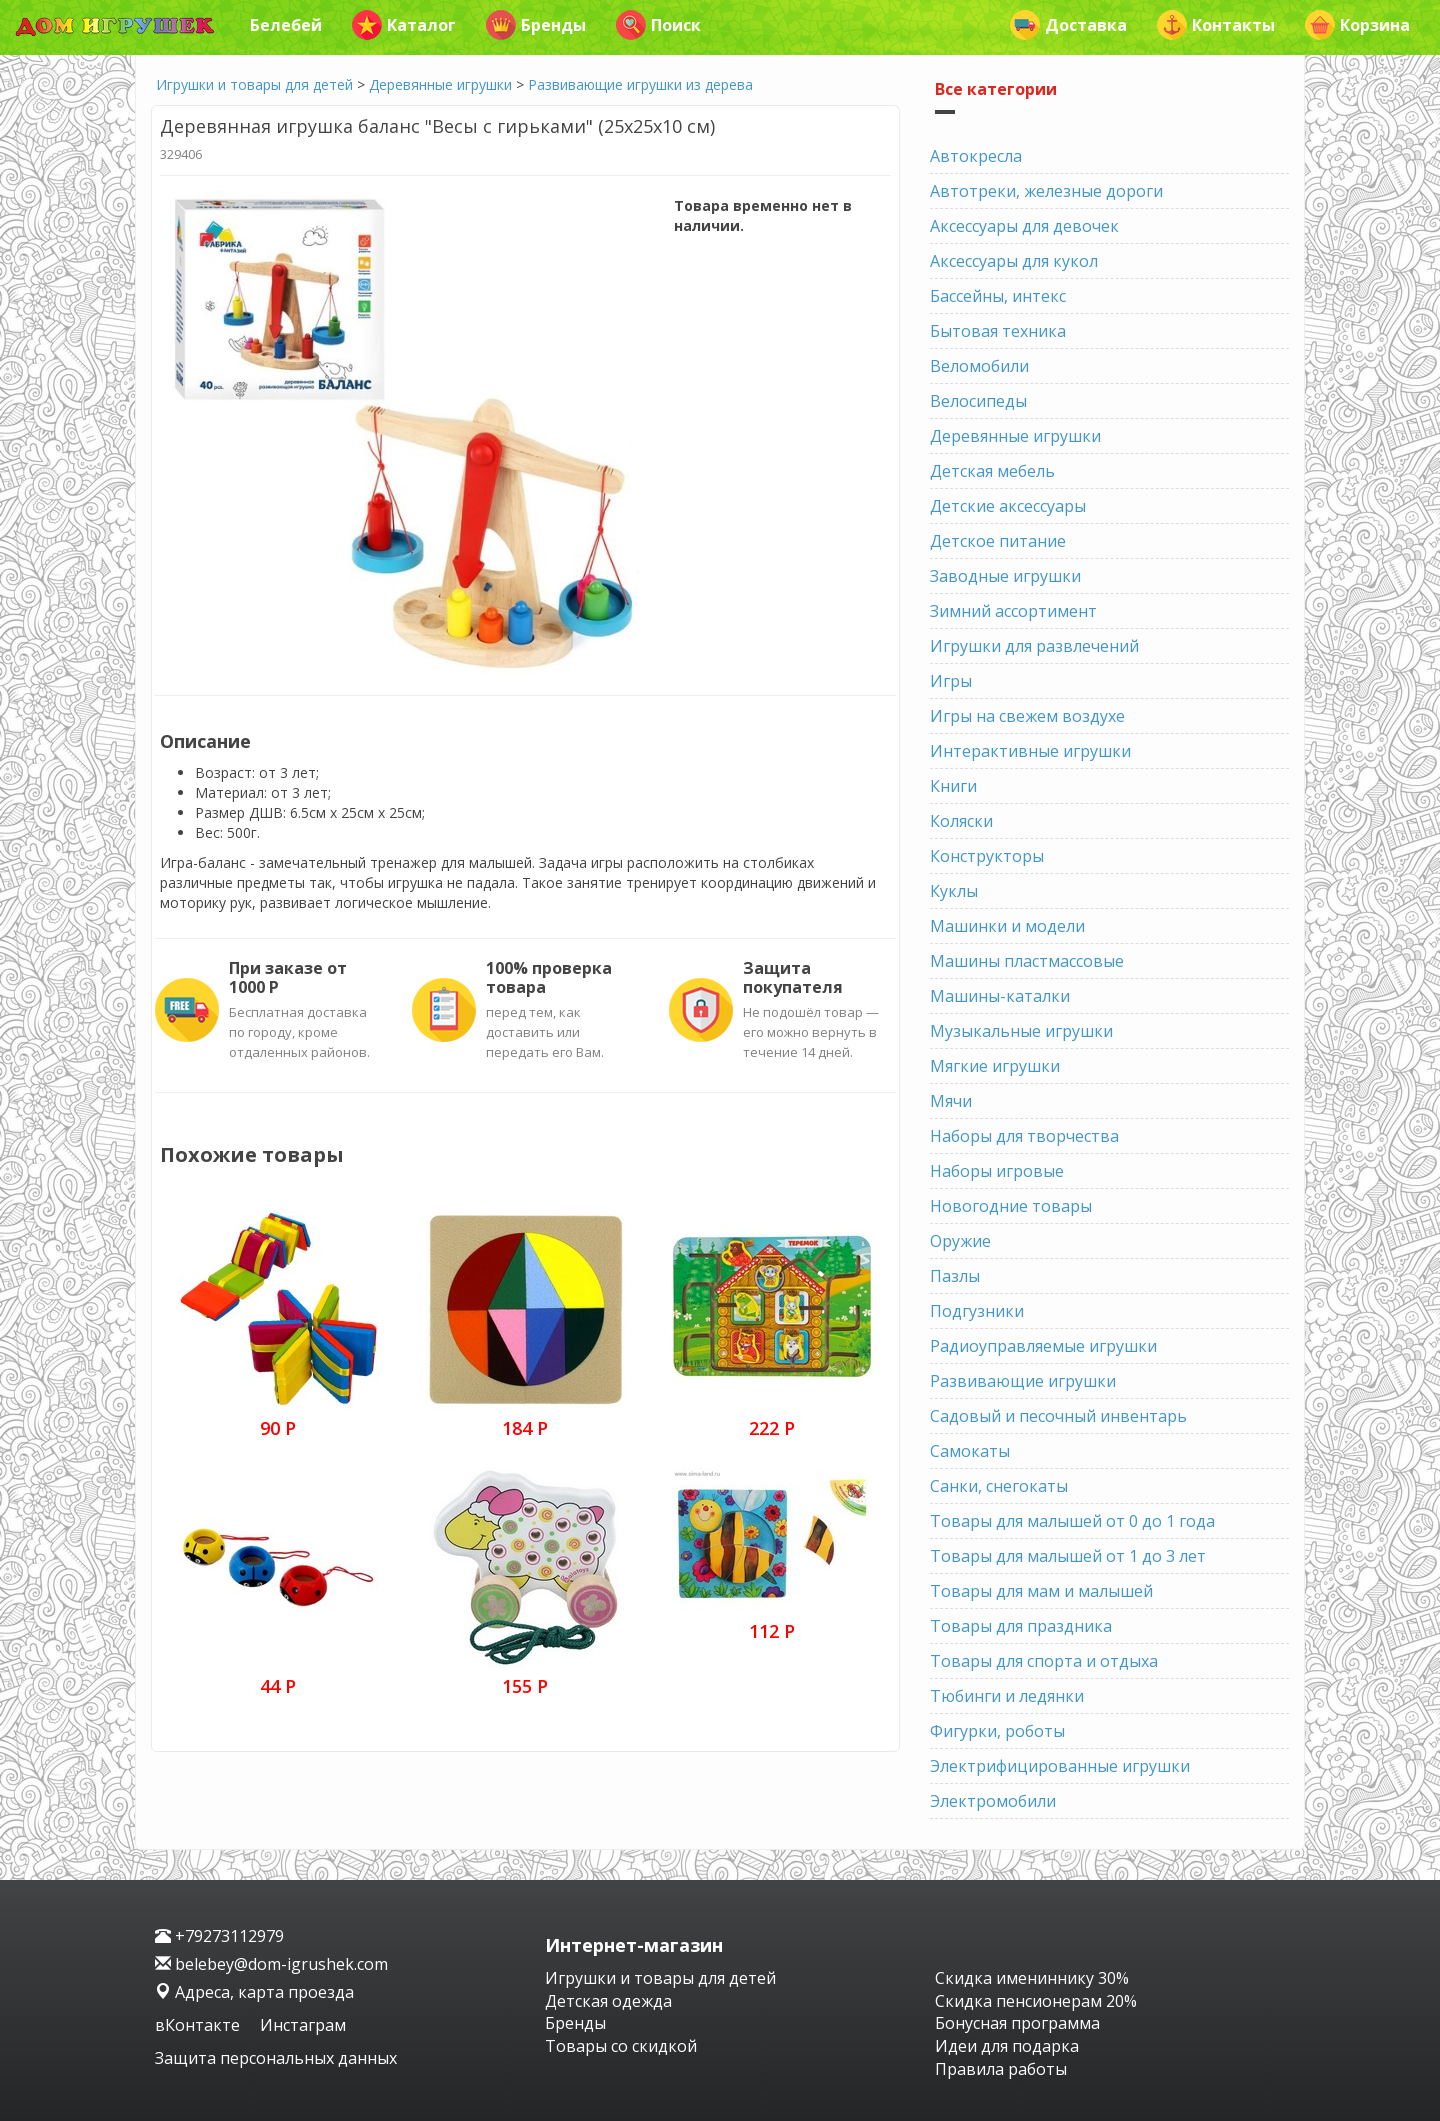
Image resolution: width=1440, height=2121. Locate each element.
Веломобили (979, 366)
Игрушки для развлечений (1034, 646)
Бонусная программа (1017, 2023)
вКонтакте (199, 2025)
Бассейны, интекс (998, 296)
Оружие (960, 1241)
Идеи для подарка (1007, 2046)
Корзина (1357, 25)
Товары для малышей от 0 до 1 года (1072, 1521)
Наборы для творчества (1024, 1136)
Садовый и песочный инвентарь (1058, 1416)
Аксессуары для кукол (1014, 261)
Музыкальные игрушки (1021, 1031)
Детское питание (998, 541)
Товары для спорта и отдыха (1044, 1661)
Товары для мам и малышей (1041, 1591)
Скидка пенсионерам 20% (1036, 2001)
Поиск (658, 25)
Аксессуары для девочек (1024, 226)
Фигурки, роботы (997, 1731)
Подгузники (977, 1311)
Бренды (536, 25)
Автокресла (976, 156)
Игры (951, 681)
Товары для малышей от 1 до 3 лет (1068, 1556)
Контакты (1216, 25)
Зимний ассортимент (1013, 611)
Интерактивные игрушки (1030, 751)
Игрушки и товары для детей (254, 84)
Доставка (1068, 25)
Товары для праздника (1021, 1626)
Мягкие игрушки (995, 1066)
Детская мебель (992, 471)
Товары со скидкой (621, 2046)
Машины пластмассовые (1027, 961)
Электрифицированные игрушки (1060, 1766)
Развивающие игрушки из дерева (640, 84)
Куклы (954, 891)
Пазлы (955, 1276)
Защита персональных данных (276, 2058)
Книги (953, 786)
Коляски (961, 821)
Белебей (286, 25)
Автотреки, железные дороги (1046, 191)
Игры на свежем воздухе (1027, 716)
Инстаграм (303, 2025)
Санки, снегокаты (999, 1486)
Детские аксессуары (1008, 506)
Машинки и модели (1007, 926)
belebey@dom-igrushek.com (271, 1964)
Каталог (404, 25)
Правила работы (1001, 2069)
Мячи (951, 1101)
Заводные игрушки (1005, 576)
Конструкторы (987, 856)
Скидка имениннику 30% (1032, 1978)
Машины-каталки (1000, 996)
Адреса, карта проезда (254, 1992)
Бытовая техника (998, 331)
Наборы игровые (997, 1171)
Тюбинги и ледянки (1007, 1696)
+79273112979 (219, 1936)
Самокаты (970, 1451)
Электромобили (993, 1801)
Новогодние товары (1011, 1206)
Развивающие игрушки (1023, 1381)
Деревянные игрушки (440, 84)
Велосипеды (978, 401)
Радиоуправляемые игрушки (1043, 1346)
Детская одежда (608, 2001)
